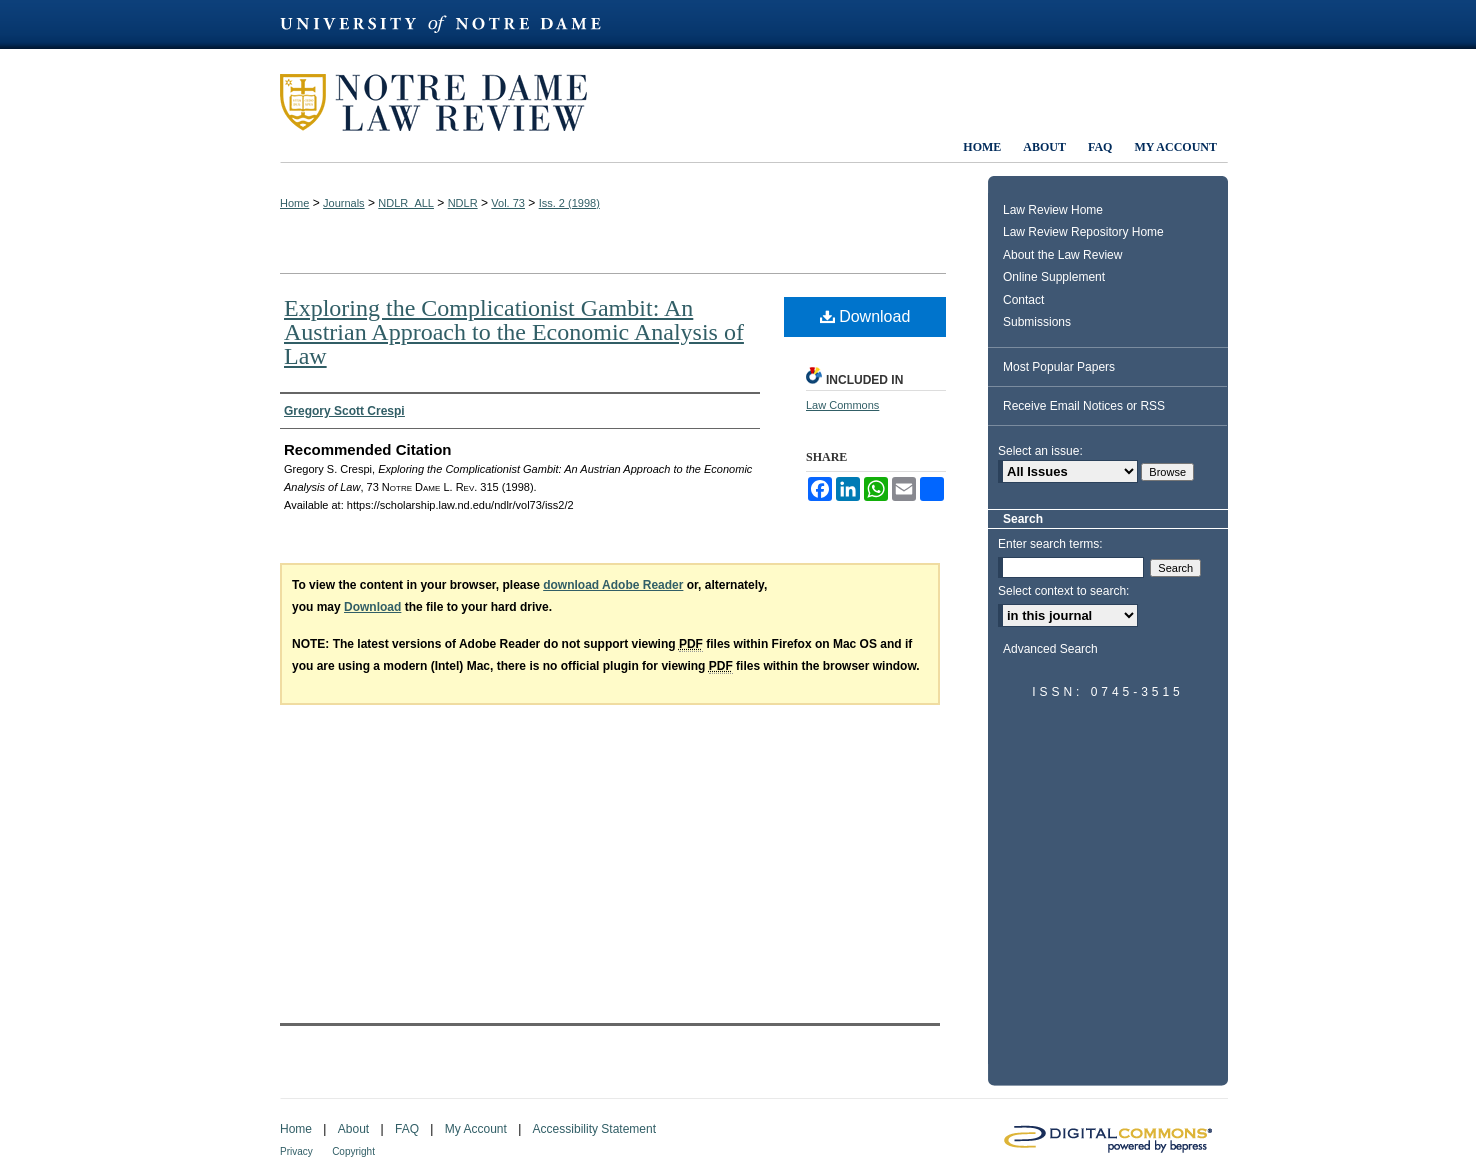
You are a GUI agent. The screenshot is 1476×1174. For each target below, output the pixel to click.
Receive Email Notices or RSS (1084, 406)
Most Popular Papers (1059, 367)
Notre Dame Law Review (448, 102)
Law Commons (842, 405)
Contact (1023, 300)
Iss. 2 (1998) (569, 203)
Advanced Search (1050, 649)
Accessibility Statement (594, 1129)
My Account (476, 1129)
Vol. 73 (508, 203)
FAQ (407, 1129)
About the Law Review (1062, 255)
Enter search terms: (1050, 544)
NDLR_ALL (406, 203)
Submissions (1037, 322)
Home (294, 203)
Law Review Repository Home (1083, 232)
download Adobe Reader (613, 585)
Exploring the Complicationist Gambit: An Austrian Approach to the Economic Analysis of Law (514, 332)
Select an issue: (1040, 451)
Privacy (296, 1151)
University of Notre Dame (450, 24)
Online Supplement (1054, 277)
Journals (344, 203)
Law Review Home (1053, 210)
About (353, 1129)
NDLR (463, 203)
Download (865, 316)
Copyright (353, 1151)
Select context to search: (1063, 591)
